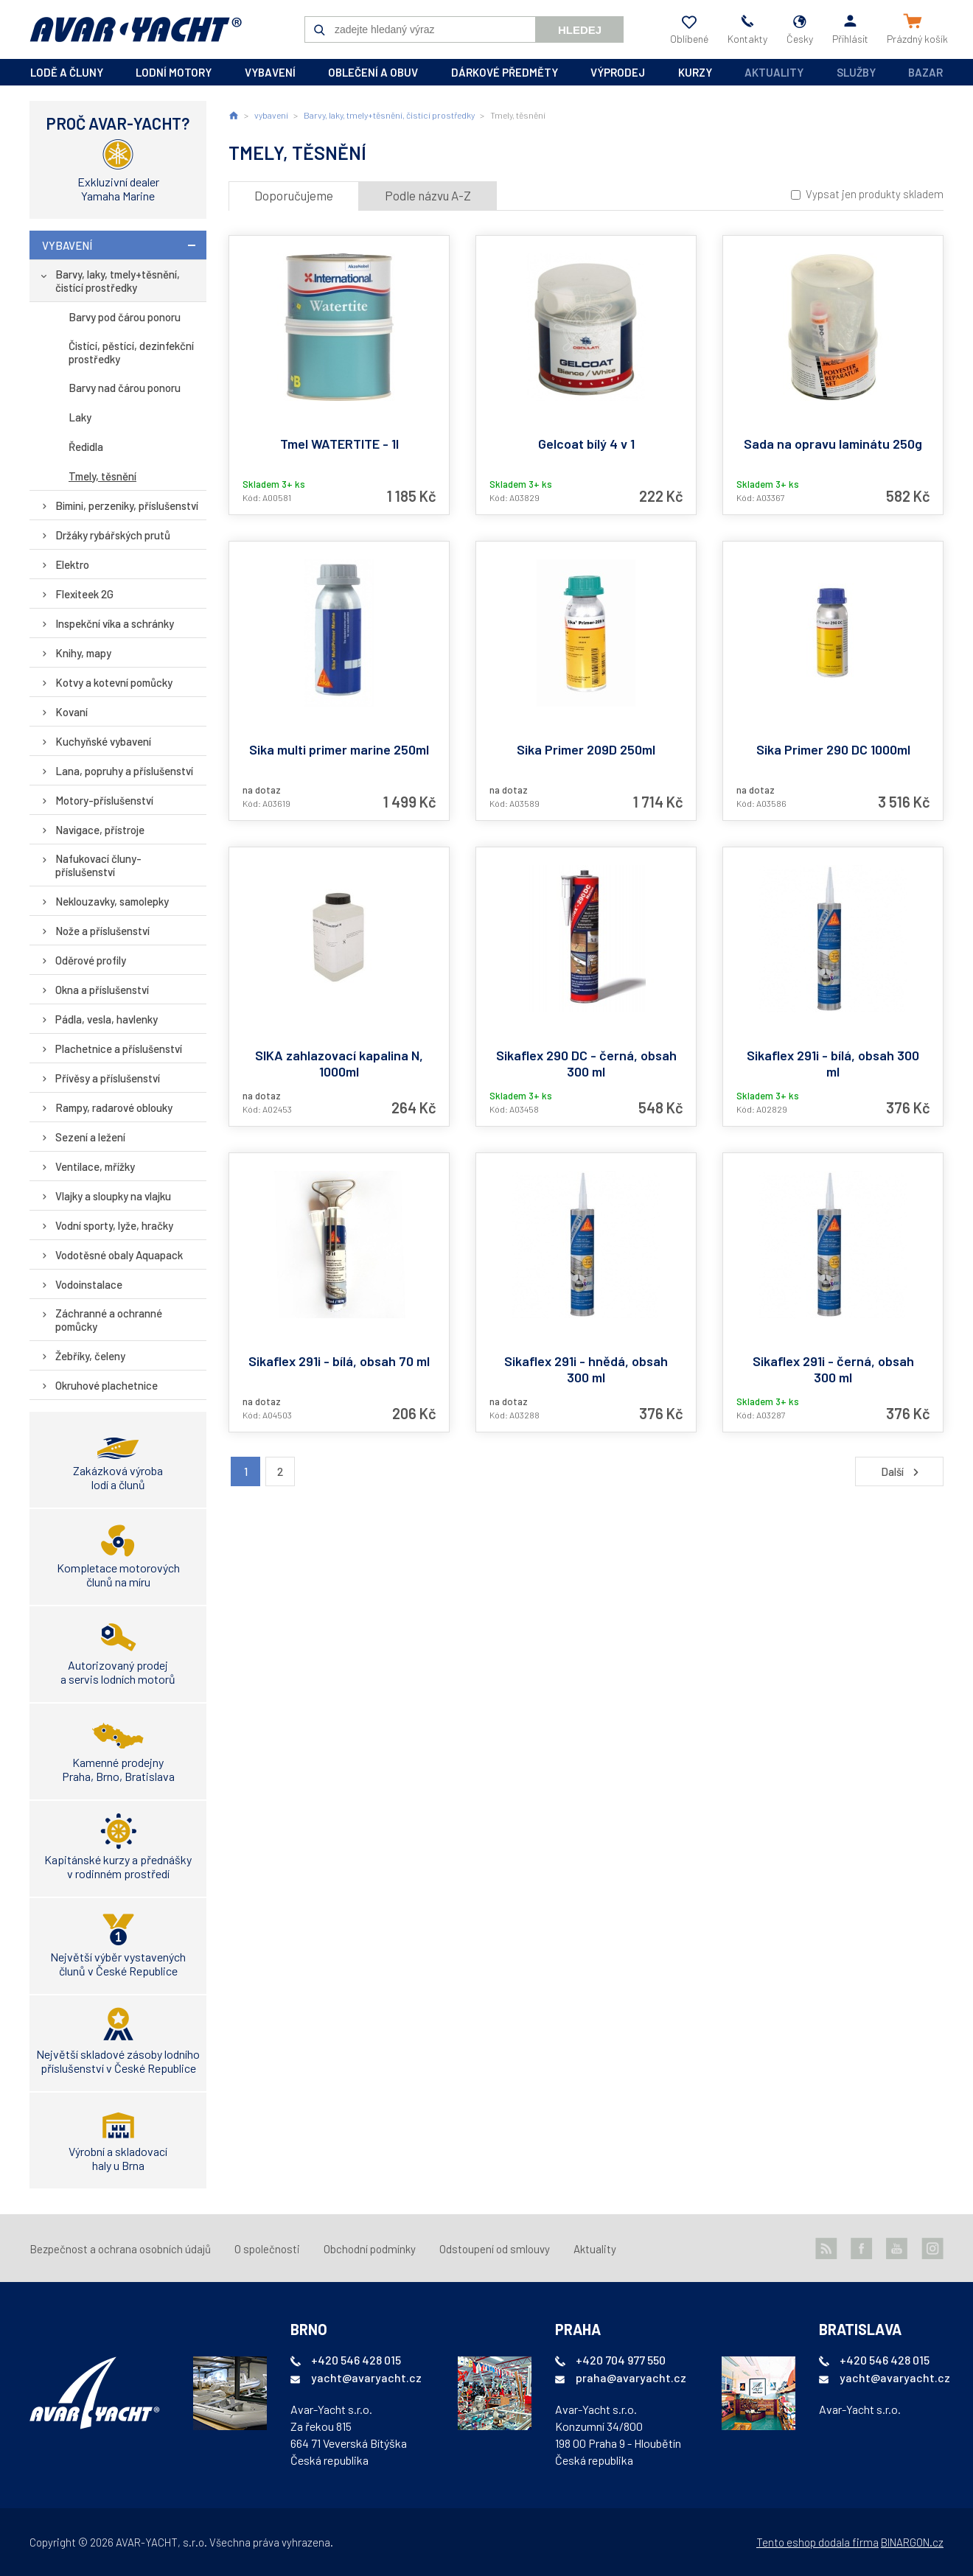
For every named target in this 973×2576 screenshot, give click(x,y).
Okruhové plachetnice (106, 1385)
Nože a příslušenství (102, 930)
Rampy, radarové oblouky (113, 1107)
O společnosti (267, 2248)
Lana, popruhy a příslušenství (124, 770)
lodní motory (174, 72)
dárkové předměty (504, 72)
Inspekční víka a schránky (114, 623)
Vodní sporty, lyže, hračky (114, 1225)
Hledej (579, 30)
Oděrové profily (90, 960)
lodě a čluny (66, 72)
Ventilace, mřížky (95, 1166)
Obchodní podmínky (370, 2248)
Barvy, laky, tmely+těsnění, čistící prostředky (117, 280)
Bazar (925, 72)
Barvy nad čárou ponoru (125, 387)
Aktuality (773, 72)
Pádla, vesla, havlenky (106, 1019)
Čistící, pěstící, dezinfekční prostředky (131, 352)
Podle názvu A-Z (428, 195)
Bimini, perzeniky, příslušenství (126, 505)
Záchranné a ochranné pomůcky (108, 1319)
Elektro (72, 564)
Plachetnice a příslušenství (118, 1048)
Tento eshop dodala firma (817, 2542)
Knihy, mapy (83, 652)
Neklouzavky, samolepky (112, 901)
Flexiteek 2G (84, 594)
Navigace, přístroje (99, 829)
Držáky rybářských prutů (112, 535)
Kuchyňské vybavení (103, 741)
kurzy (695, 72)
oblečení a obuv (373, 72)
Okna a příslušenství (102, 989)
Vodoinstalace (88, 1284)
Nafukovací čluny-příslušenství (98, 865)
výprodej (617, 72)
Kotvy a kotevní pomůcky (113, 682)
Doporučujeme (293, 195)
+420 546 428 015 (356, 2360)
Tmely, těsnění (102, 476)
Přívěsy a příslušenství (107, 1078)
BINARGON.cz (912, 2542)
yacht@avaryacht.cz (366, 2377)
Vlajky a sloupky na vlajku (113, 1196)
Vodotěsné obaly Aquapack (119, 1254)
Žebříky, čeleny (90, 1355)
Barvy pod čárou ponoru (125, 316)
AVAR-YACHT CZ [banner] (135, 29)
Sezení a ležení (90, 1137)
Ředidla (86, 446)
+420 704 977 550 (621, 2360)
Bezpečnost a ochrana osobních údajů (120, 2248)
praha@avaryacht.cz (631, 2377)
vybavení (270, 72)
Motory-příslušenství (104, 800)
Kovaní (71, 711)
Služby (856, 72)
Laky (80, 417)
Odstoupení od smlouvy (494, 2248)
